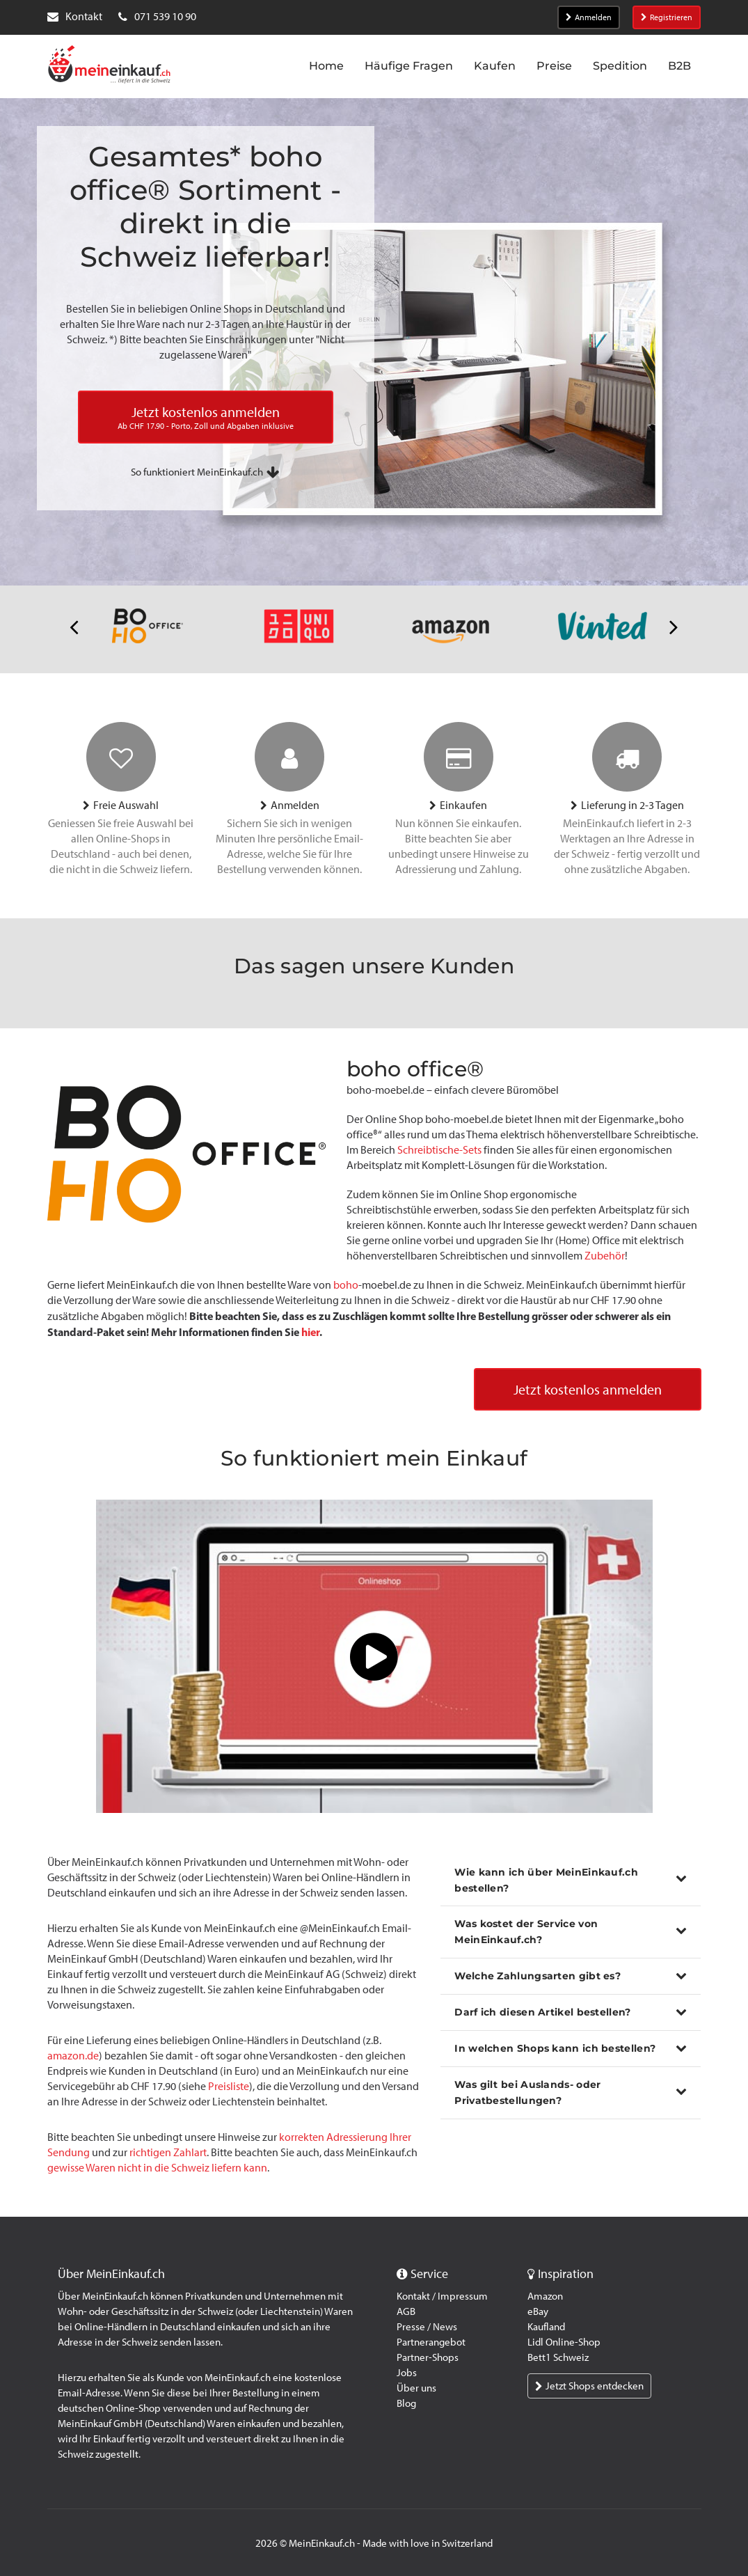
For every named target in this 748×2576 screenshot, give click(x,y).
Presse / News (427, 2326)
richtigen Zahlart (168, 2152)
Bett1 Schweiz (558, 2357)
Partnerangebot (431, 2342)
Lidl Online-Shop (563, 2342)
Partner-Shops (428, 2357)
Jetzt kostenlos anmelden (588, 1389)
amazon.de (73, 2055)
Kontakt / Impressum (442, 2296)
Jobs (407, 2372)
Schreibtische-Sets (439, 1149)
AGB (406, 2311)
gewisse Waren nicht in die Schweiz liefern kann (157, 2167)
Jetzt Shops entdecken (589, 2386)
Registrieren (666, 17)
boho (345, 1284)
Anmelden (589, 17)
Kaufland (546, 2326)
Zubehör (604, 1255)
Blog (406, 2403)
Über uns (416, 2388)
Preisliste (228, 2086)
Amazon (545, 2296)
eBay (537, 2311)
